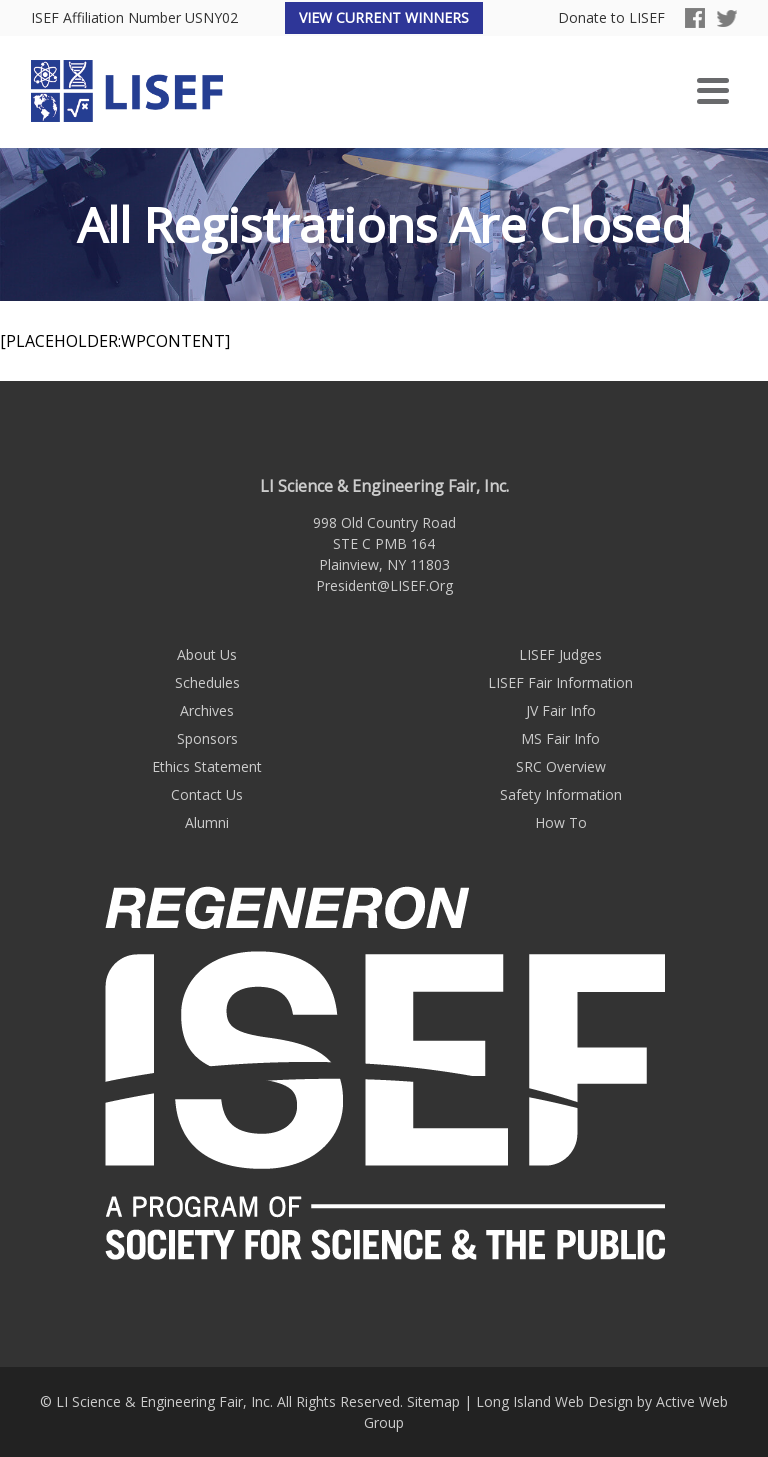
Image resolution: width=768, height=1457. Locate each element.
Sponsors (207, 738)
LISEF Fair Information (560, 682)
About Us (207, 654)
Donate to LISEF (611, 18)
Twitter (727, 18)
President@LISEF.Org (384, 585)
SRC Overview (561, 766)
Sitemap (433, 1401)
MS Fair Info (560, 738)
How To (561, 822)
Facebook (695, 18)
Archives (207, 710)
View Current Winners (384, 17)
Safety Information (561, 794)
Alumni (207, 822)
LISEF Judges (560, 654)
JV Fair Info (561, 710)
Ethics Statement (207, 766)
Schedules (207, 682)
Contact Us (207, 794)
